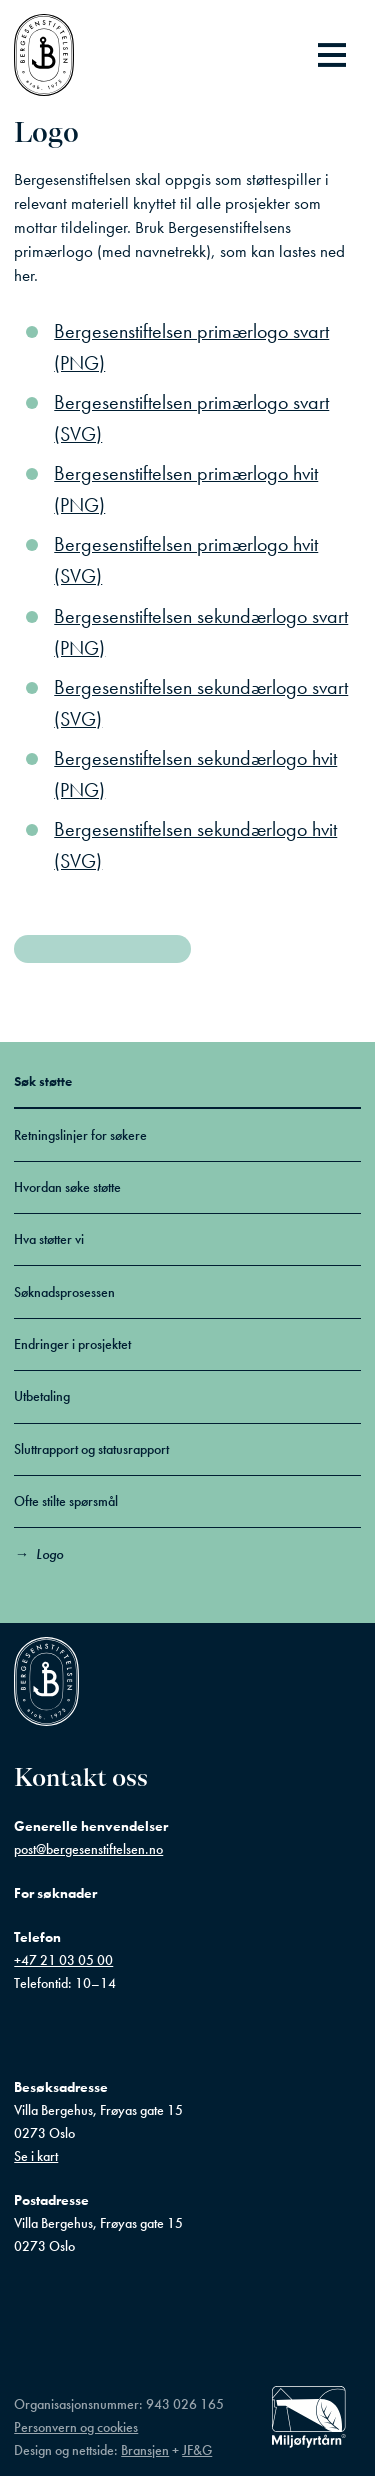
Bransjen (145, 2450)
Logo (49, 1554)
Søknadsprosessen (64, 1292)
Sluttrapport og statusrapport (91, 1449)
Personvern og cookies (76, 2427)
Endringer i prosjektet (72, 1344)
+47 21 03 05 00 (63, 1960)
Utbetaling (42, 1396)
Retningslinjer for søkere (80, 1135)
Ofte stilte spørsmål (66, 1501)
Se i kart (36, 2156)
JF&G (197, 2450)
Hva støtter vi (49, 1239)
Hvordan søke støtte (67, 1187)
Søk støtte (43, 1081)
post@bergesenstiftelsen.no (88, 1849)
